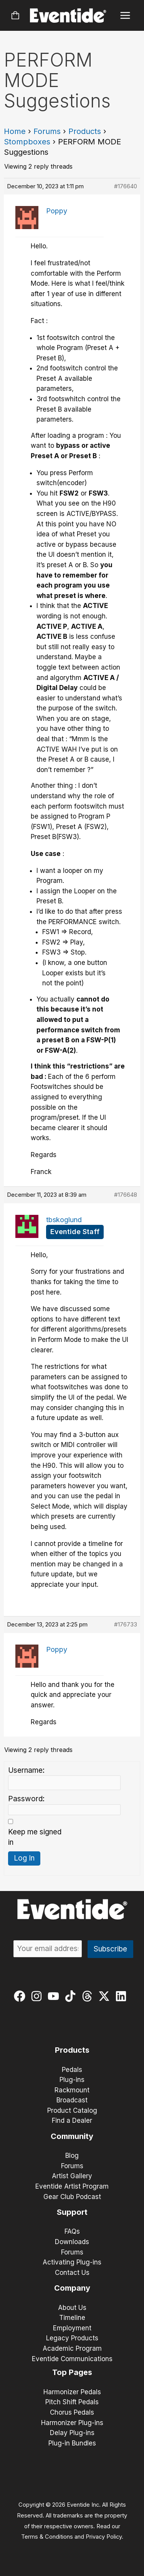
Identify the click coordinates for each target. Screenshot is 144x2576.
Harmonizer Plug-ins (72, 2423)
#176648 (125, 1194)
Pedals (72, 2070)
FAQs (72, 2231)
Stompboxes (27, 141)
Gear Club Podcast (72, 2197)
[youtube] (55, 1996)
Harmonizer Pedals (72, 2392)
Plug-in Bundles (72, 2443)
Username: (26, 1770)
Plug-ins (72, 2080)
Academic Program (72, 2348)
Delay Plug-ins (72, 2433)
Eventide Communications (72, 2359)
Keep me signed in (34, 1837)
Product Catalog (72, 2110)
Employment (72, 2328)
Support (72, 2212)
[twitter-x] (105, 1996)
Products (84, 131)
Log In (24, 1858)
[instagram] (38, 1996)
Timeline (72, 2317)
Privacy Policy (104, 2536)
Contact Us (72, 2272)
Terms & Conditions (47, 2536)
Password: (26, 1798)
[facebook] (21, 1996)
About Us (72, 2307)
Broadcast (72, 2100)
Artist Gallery (72, 2176)
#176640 (125, 186)
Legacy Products (72, 2338)
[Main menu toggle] (125, 15)
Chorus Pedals (72, 2412)
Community (72, 2136)
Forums (47, 131)
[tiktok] (72, 1996)
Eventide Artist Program (72, 2186)
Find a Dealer (72, 2120)
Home (15, 131)
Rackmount (72, 2090)
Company (72, 2288)
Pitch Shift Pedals (72, 2402)
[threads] (88, 1996)
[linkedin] (122, 1996)
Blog (72, 2155)
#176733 (125, 1624)
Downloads (72, 2242)
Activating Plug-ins (72, 2262)
